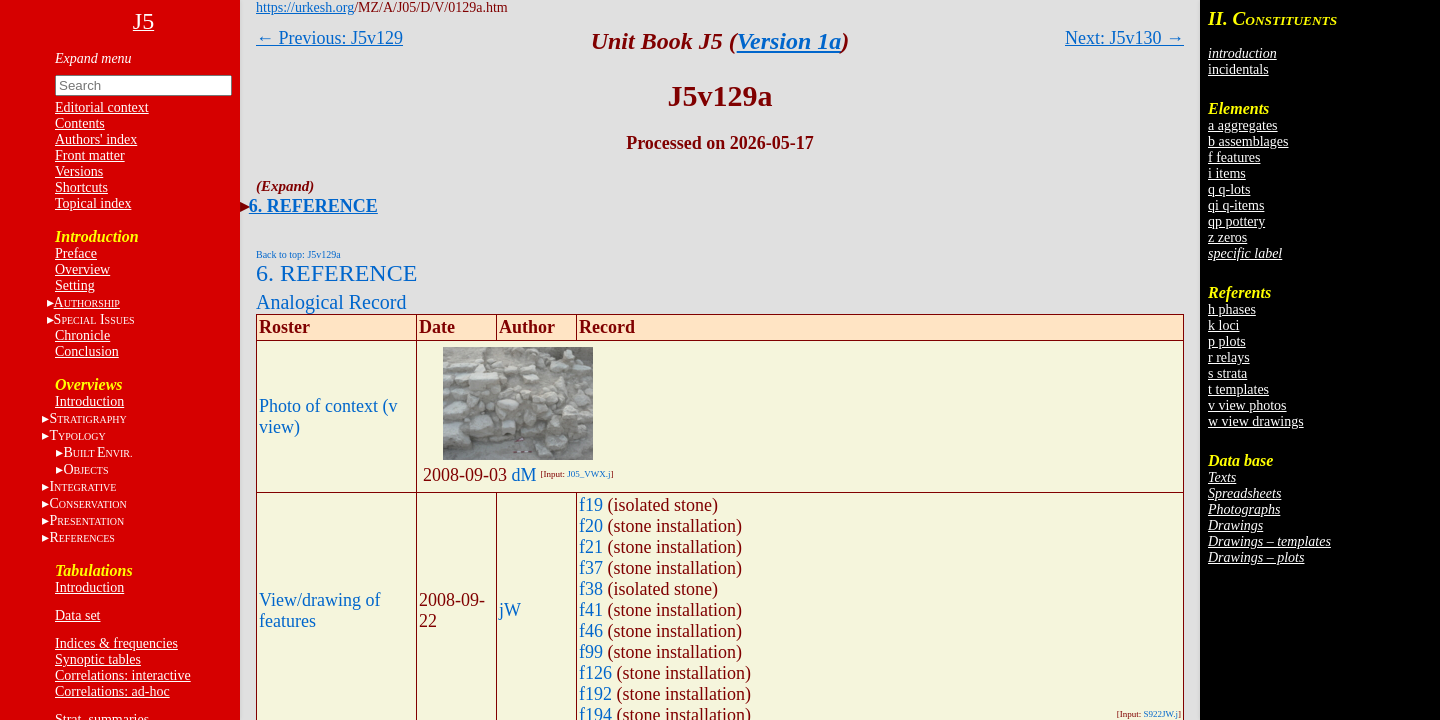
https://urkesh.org (305, 7)
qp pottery (1236, 221)
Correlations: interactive (123, 675)
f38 (591, 589)
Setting (75, 285)
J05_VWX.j (588, 474)
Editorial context (102, 107)
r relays (1229, 357)
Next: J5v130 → (1124, 38)
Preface (76, 253)
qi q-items (1236, 205)
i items (1227, 173)
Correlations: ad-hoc (112, 691)
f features (1234, 157)
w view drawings (1256, 421)
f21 (591, 547)
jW (510, 610)
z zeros (1227, 237)
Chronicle (82, 335)
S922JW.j (1161, 714)
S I (94, 319)
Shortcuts (81, 187)
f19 (591, 505)
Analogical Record (331, 302)
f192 (595, 694)
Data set (77, 615)
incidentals (1238, 69)
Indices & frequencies (116, 643)
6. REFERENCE (313, 206)
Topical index (93, 203)
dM (524, 475)
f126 (595, 673)
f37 (591, 568)
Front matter (90, 155)
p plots (1227, 341)
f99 (591, 652)
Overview (82, 269)
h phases (1232, 309)
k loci (1224, 325)
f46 (591, 631)
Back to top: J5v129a (298, 254)
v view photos (1247, 405)
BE (97, 452)
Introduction (89, 401)
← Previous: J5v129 (329, 38)
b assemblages (1248, 141)
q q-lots (1229, 189)
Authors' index (96, 139)
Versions (79, 171)
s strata (1227, 373)
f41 (591, 610)
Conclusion (87, 351)
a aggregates (1243, 125)
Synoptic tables (98, 659)
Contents (80, 123)
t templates (1238, 389)
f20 (591, 526)
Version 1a (789, 41)
